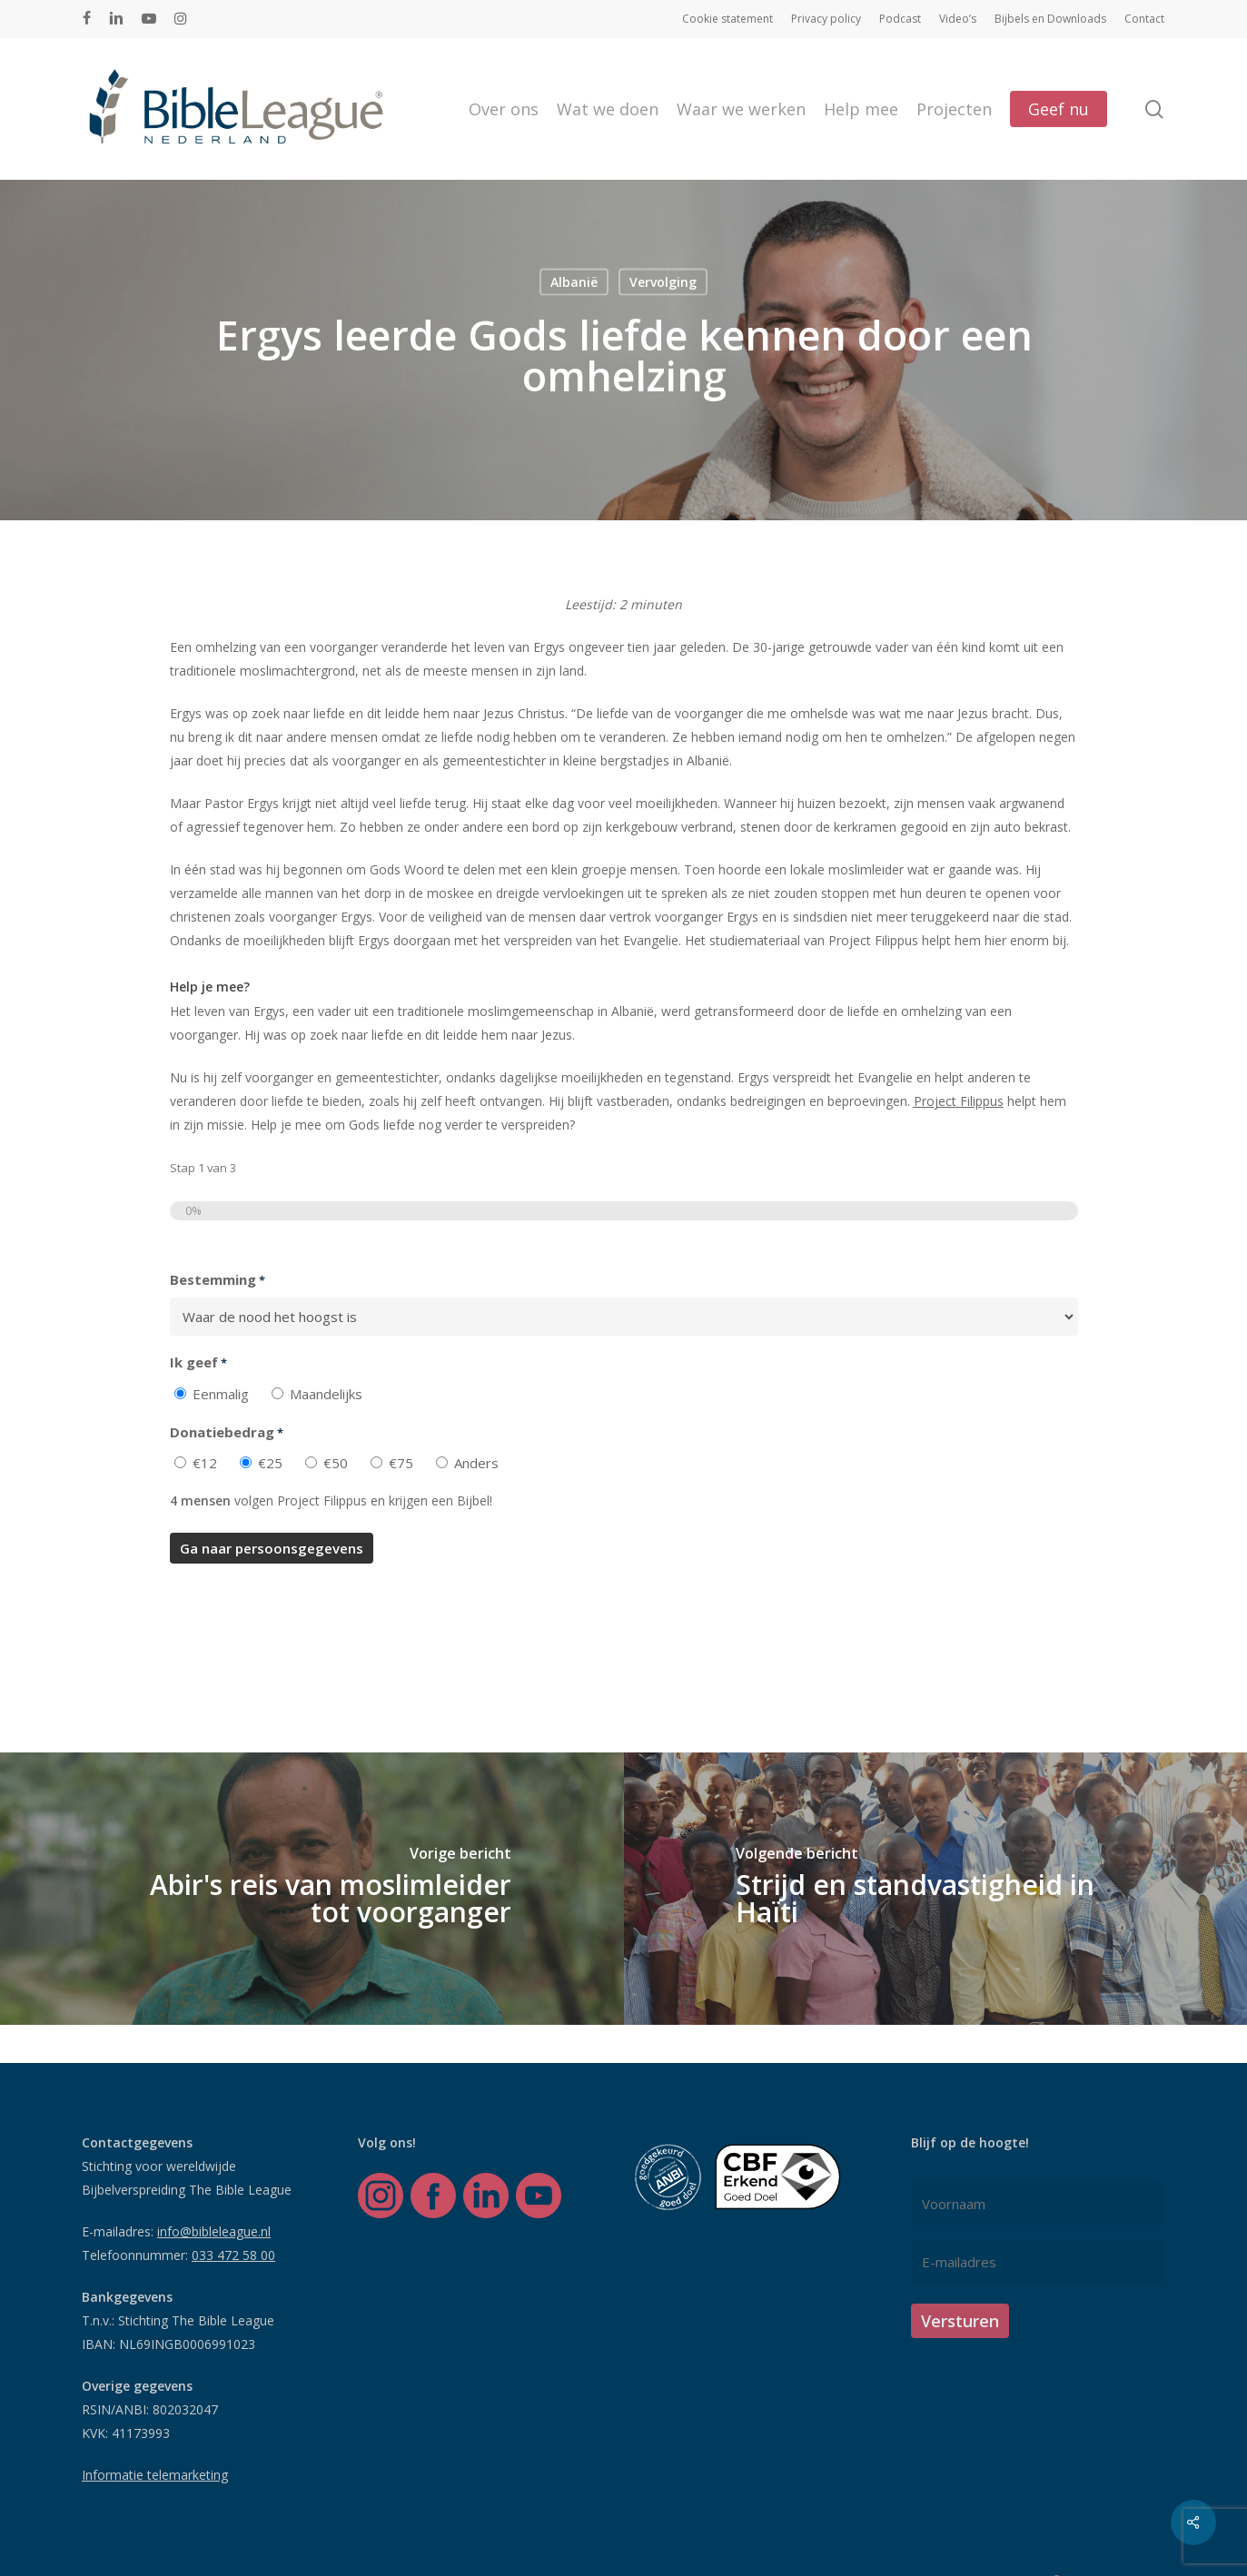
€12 (205, 1463)
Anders (476, 1463)
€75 (401, 1463)
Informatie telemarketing (155, 2474)
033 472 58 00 (233, 2255)
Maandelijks (326, 1394)
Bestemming (217, 1280)
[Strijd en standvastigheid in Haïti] (936, 1888)
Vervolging (663, 281)
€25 (270, 1463)
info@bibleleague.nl (214, 2231)
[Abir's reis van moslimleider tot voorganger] (312, 1888)
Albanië (574, 281)
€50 (335, 1463)
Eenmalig (221, 1394)
